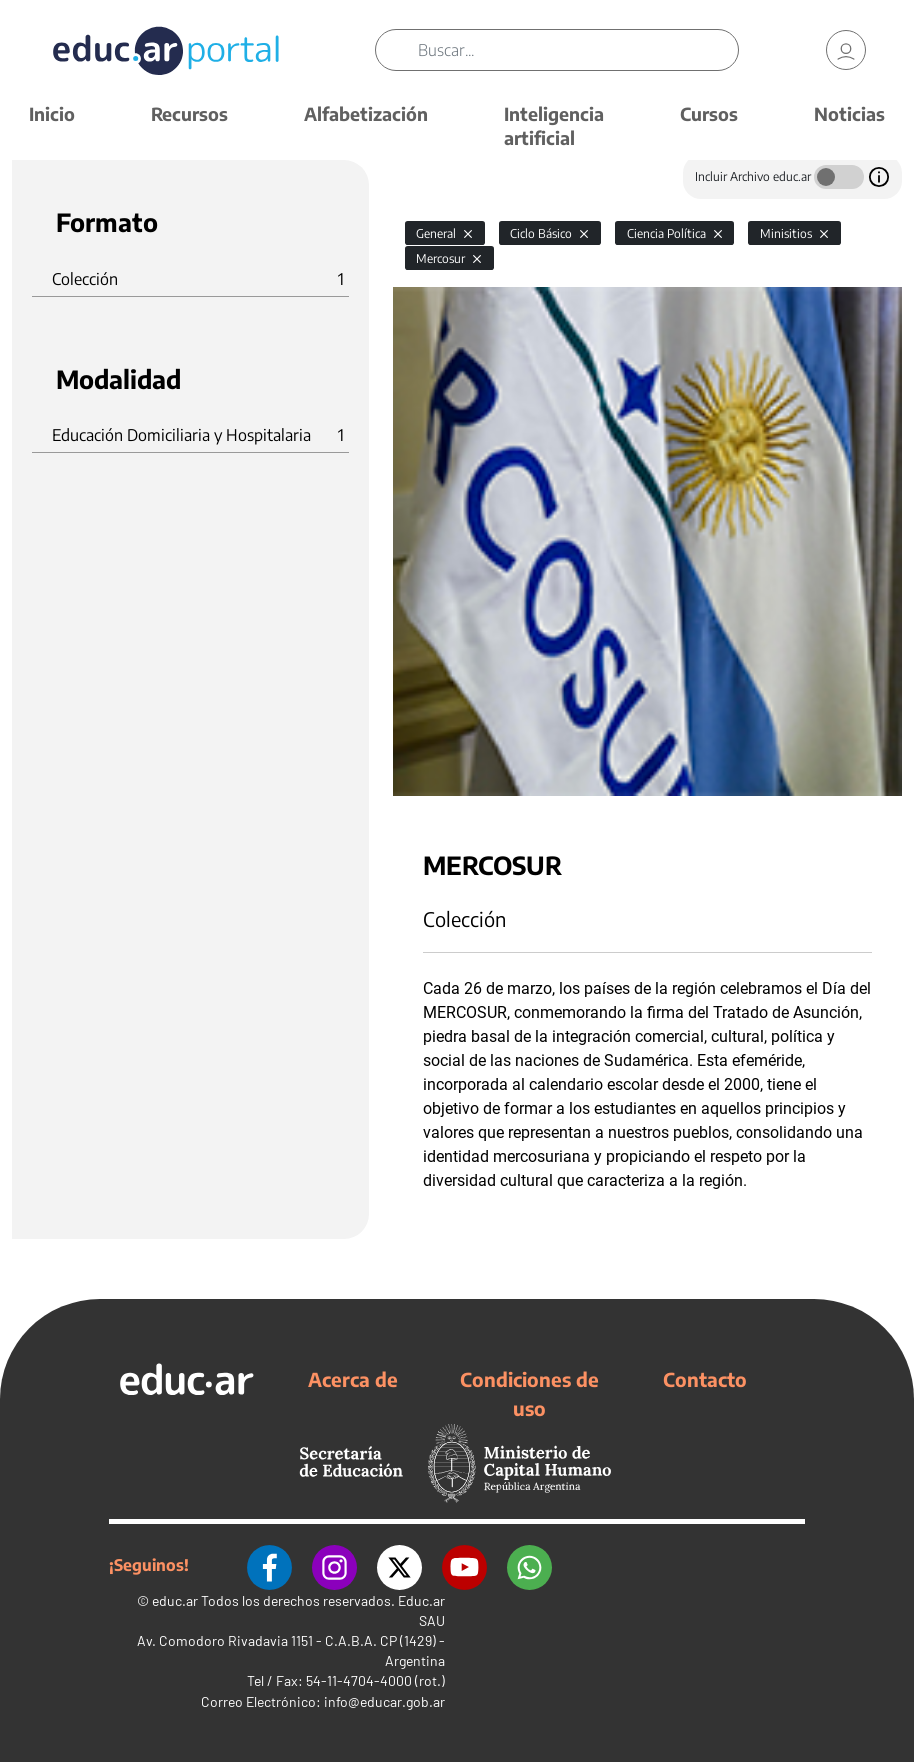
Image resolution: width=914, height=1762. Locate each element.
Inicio (52, 113)
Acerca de (353, 1379)
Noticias (849, 113)
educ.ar (175, 1600)
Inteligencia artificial (554, 125)
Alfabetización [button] (366, 113)
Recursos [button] (189, 113)
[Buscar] (578, 50)
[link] (846, 50)
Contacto (705, 1379)
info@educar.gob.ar (384, 1701)
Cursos (709, 113)
